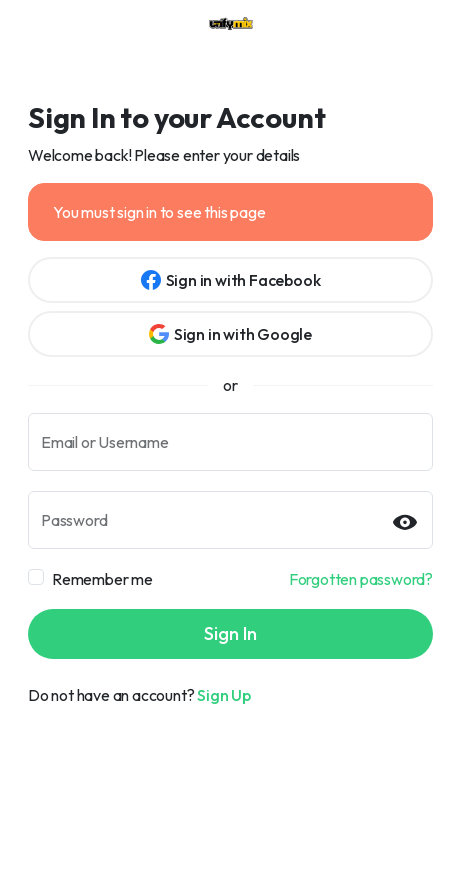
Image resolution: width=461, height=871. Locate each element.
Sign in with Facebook (231, 280)
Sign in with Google (230, 334)
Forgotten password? (361, 579)
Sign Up (224, 695)
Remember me (102, 579)
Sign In (230, 633)
